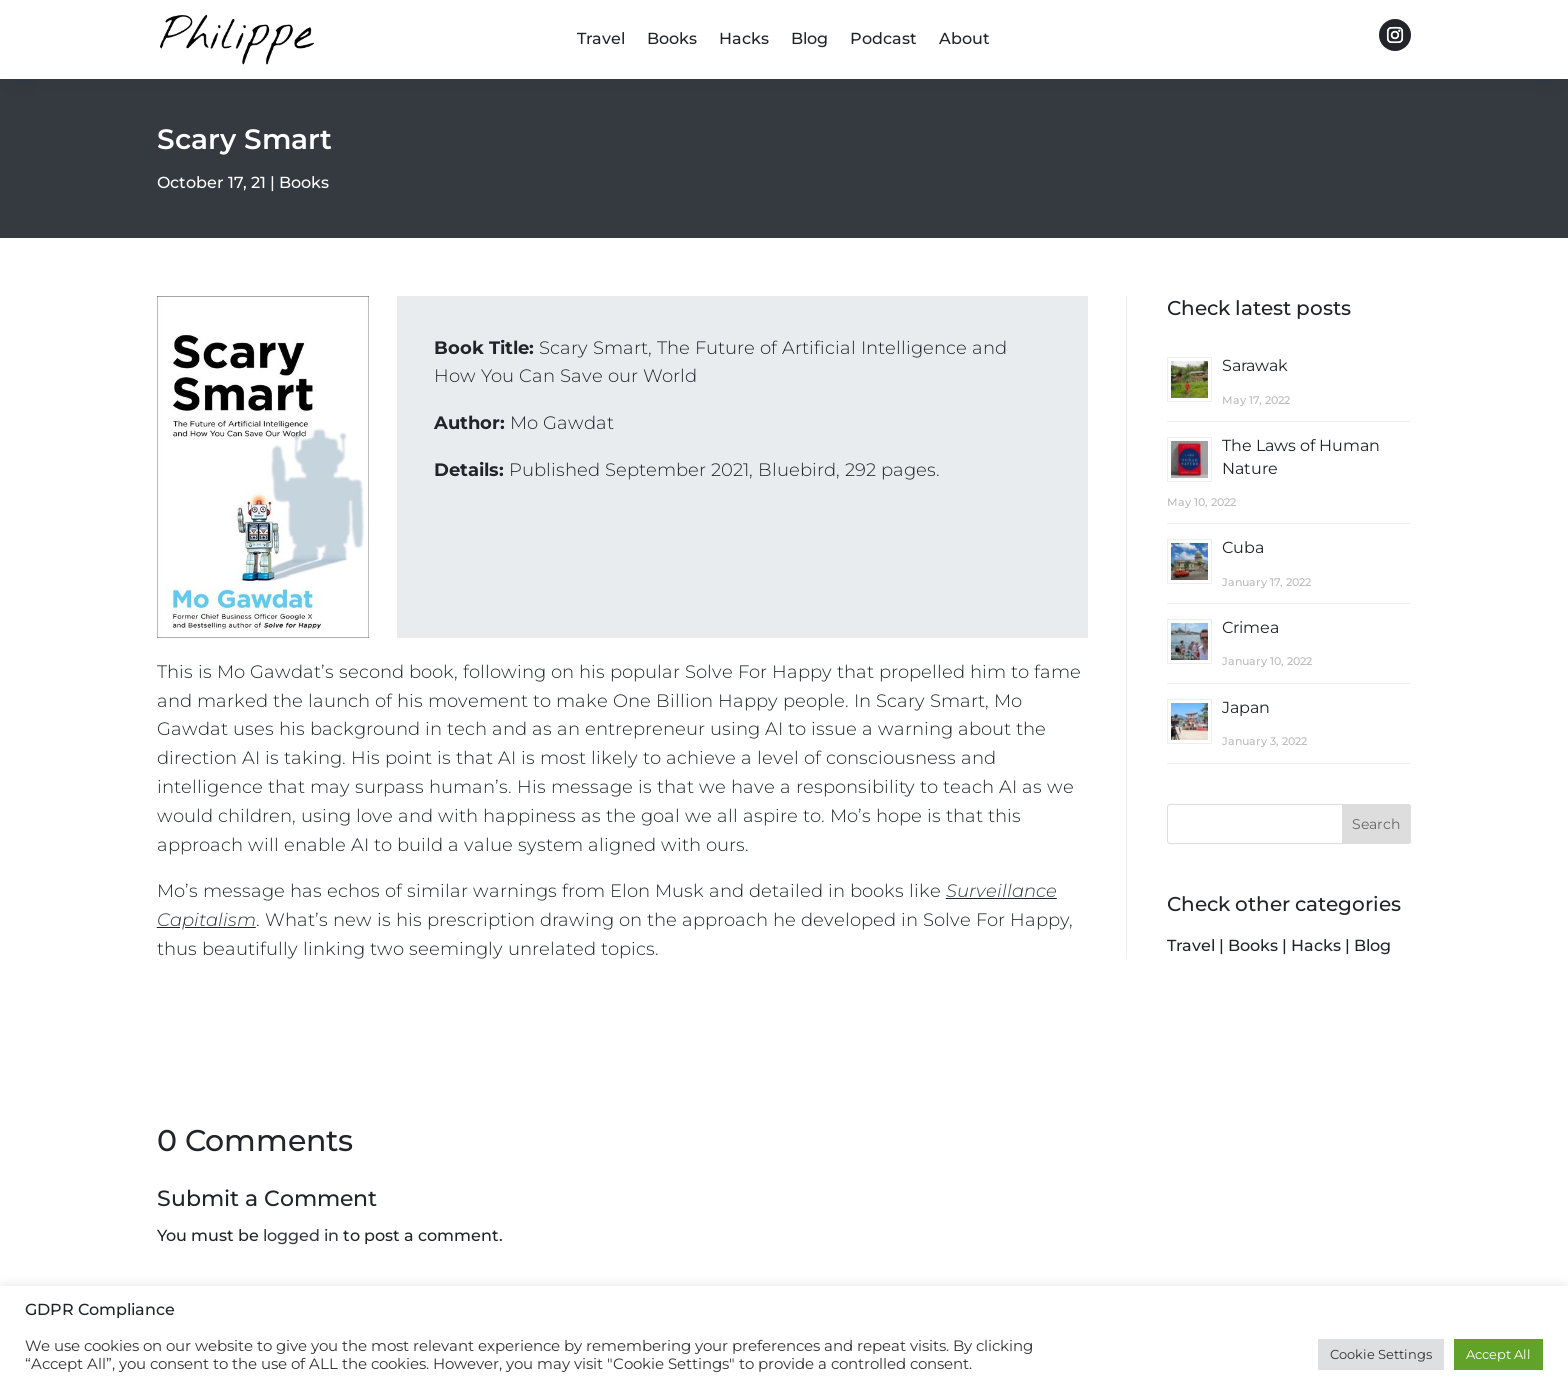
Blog (809, 40)
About (964, 40)
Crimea (1250, 627)
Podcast (883, 40)
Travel (601, 40)
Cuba (1243, 547)
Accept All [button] (1498, 1354)
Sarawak (1255, 365)
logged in (301, 1235)
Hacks (744, 40)
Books (672, 40)
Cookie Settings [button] (1381, 1354)
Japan (1246, 707)
